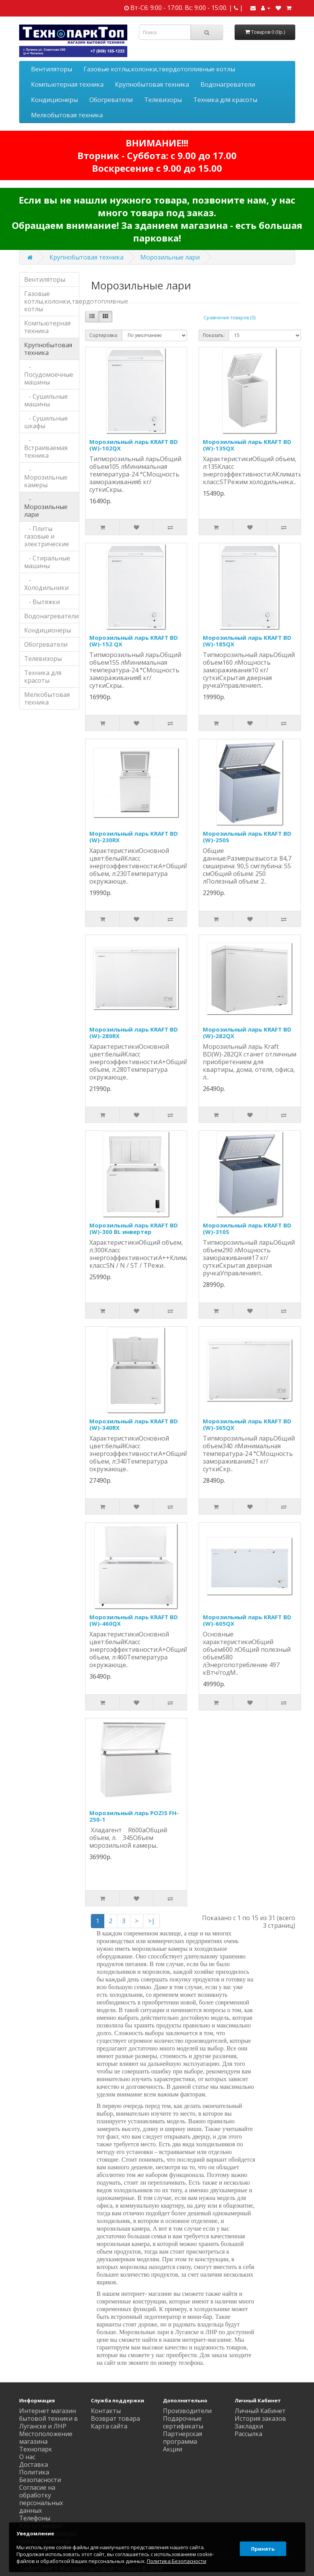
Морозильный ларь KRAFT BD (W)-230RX (133, 837)
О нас (27, 2457)
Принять (262, 2547)
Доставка (33, 2464)
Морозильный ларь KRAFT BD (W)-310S (247, 1228)
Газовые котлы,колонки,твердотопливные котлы (159, 69)
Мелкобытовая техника (67, 115)
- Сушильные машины (46, 400)
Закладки (249, 2426)
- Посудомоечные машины (48, 374)
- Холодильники (46, 584)
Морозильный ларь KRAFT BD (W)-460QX (133, 1620)
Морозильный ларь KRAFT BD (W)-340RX (133, 1424)
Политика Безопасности (40, 2476)
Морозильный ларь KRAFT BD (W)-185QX (247, 641)
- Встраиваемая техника (45, 448)
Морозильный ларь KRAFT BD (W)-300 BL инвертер (133, 1228)
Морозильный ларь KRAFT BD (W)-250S (247, 837)
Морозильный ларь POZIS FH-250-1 (134, 1816)
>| (151, 1921)
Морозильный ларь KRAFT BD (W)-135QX (247, 445)
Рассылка (248, 2434)
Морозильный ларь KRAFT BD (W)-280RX (133, 1032)
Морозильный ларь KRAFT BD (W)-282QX (247, 1032)
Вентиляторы (51, 69)
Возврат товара (115, 2418)
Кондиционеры (54, 99)
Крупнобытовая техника (152, 84)
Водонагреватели (228, 84)
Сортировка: (103, 335)
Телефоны (34, 2518)
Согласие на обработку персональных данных (41, 2499)
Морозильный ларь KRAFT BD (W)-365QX (247, 1424)
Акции (172, 2449)
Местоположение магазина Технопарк (45, 2441)
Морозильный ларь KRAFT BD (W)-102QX (133, 445)
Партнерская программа (182, 2438)
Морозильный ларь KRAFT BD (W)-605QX (247, 1620)
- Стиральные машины (47, 562)
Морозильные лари (170, 257)
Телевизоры (163, 99)
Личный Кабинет (260, 2411)
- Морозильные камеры (45, 477)
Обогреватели (111, 99)
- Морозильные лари (45, 507)
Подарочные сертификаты (183, 2422)
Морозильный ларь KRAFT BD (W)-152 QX (133, 641)
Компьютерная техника (67, 84)
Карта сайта (109, 2426)
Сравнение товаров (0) (229, 317)
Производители (187, 2411)
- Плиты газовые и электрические (46, 536)
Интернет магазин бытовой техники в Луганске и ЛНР (48, 2418)
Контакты (106, 2411)
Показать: (214, 335)
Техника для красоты (225, 99)
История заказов (260, 2418)
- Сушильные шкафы (46, 422)
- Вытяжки (42, 602)
